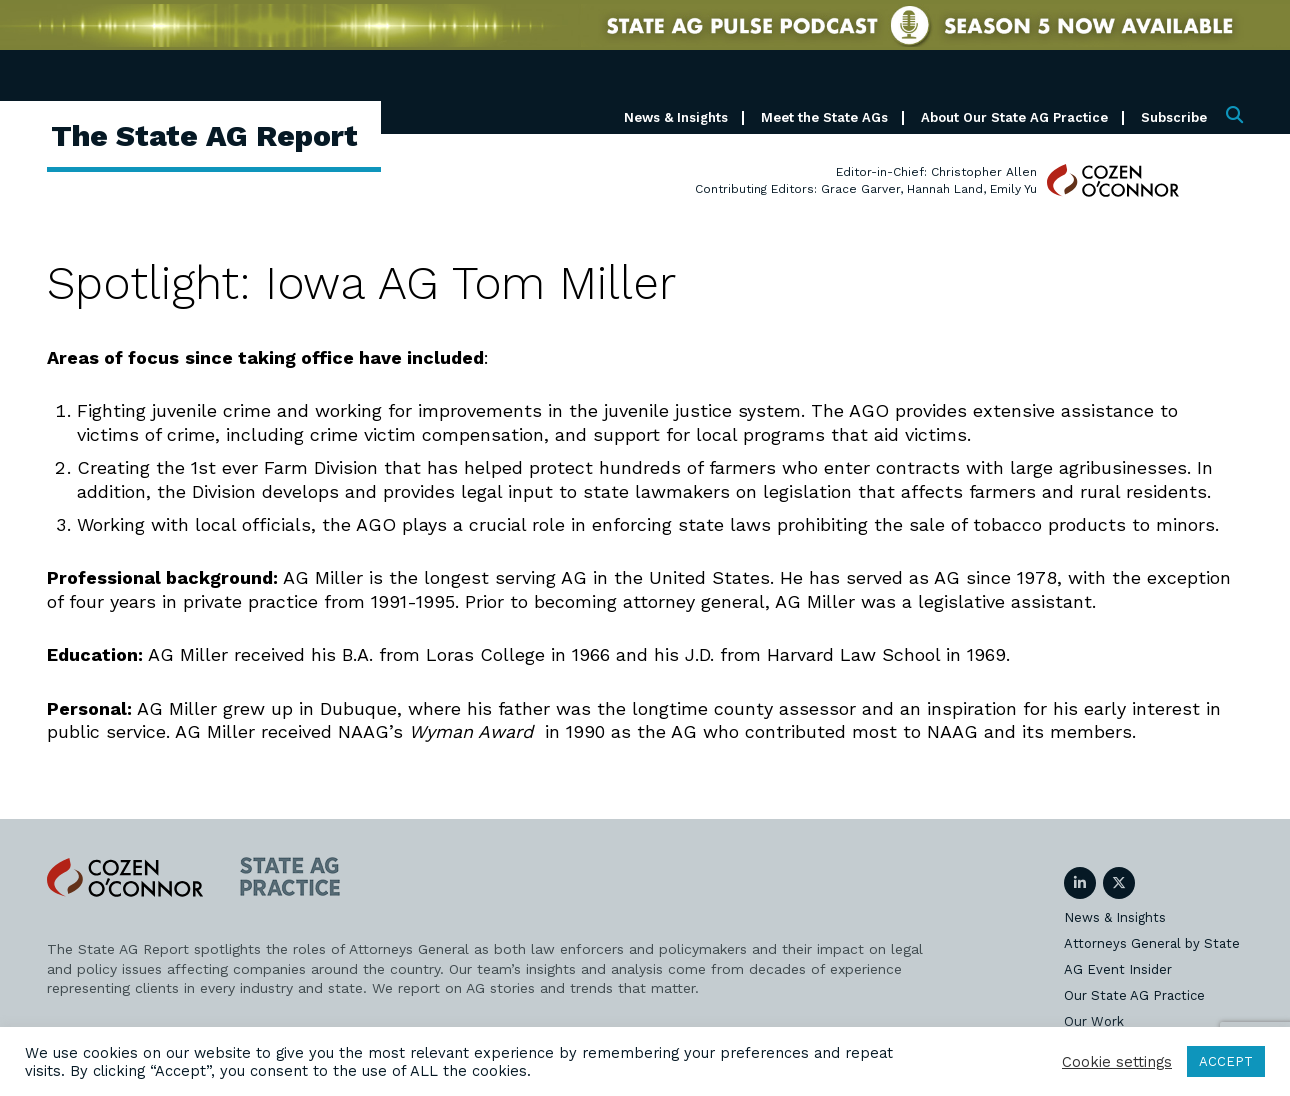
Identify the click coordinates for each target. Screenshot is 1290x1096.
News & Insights (676, 117)
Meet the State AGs (824, 117)
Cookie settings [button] (1117, 1062)
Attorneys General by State (1152, 943)
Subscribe (1174, 117)
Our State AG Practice (1134, 995)
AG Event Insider (1118, 969)
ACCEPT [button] (1226, 1061)
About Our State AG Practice (1014, 117)
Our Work (1094, 1021)
